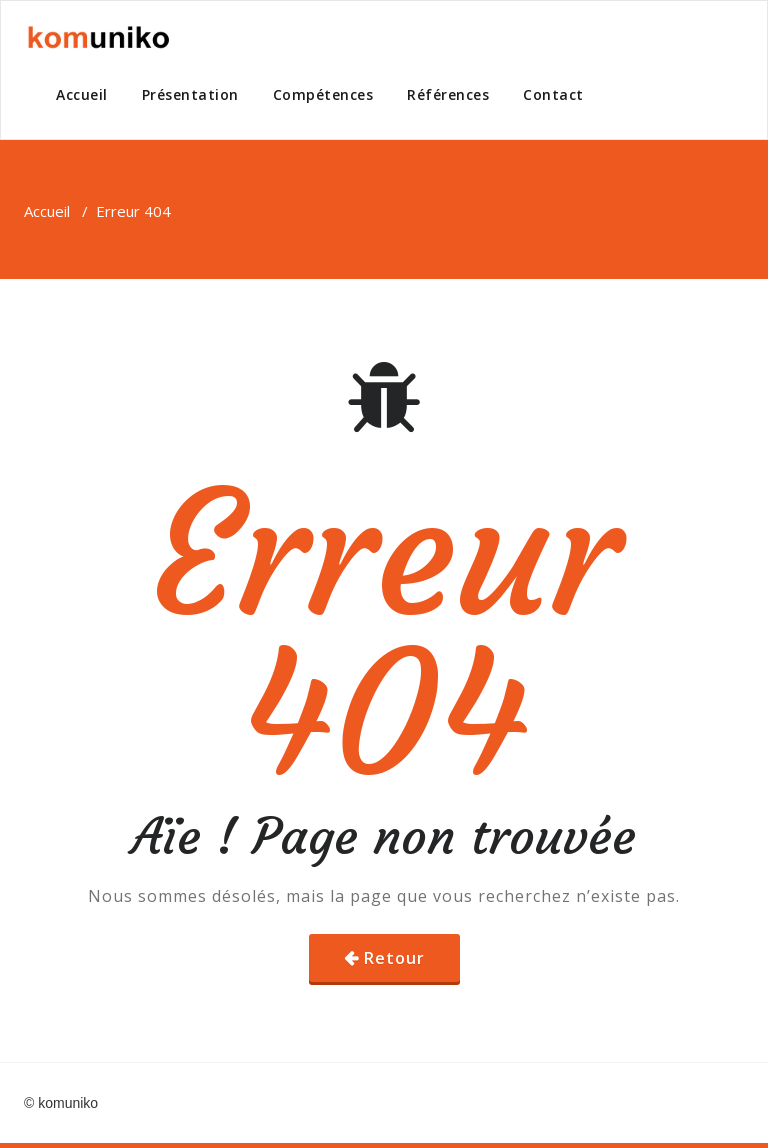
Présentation (190, 94)
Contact (553, 94)
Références (448, 94)
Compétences (323, 94)
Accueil (82, 94)
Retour (394, 958)
